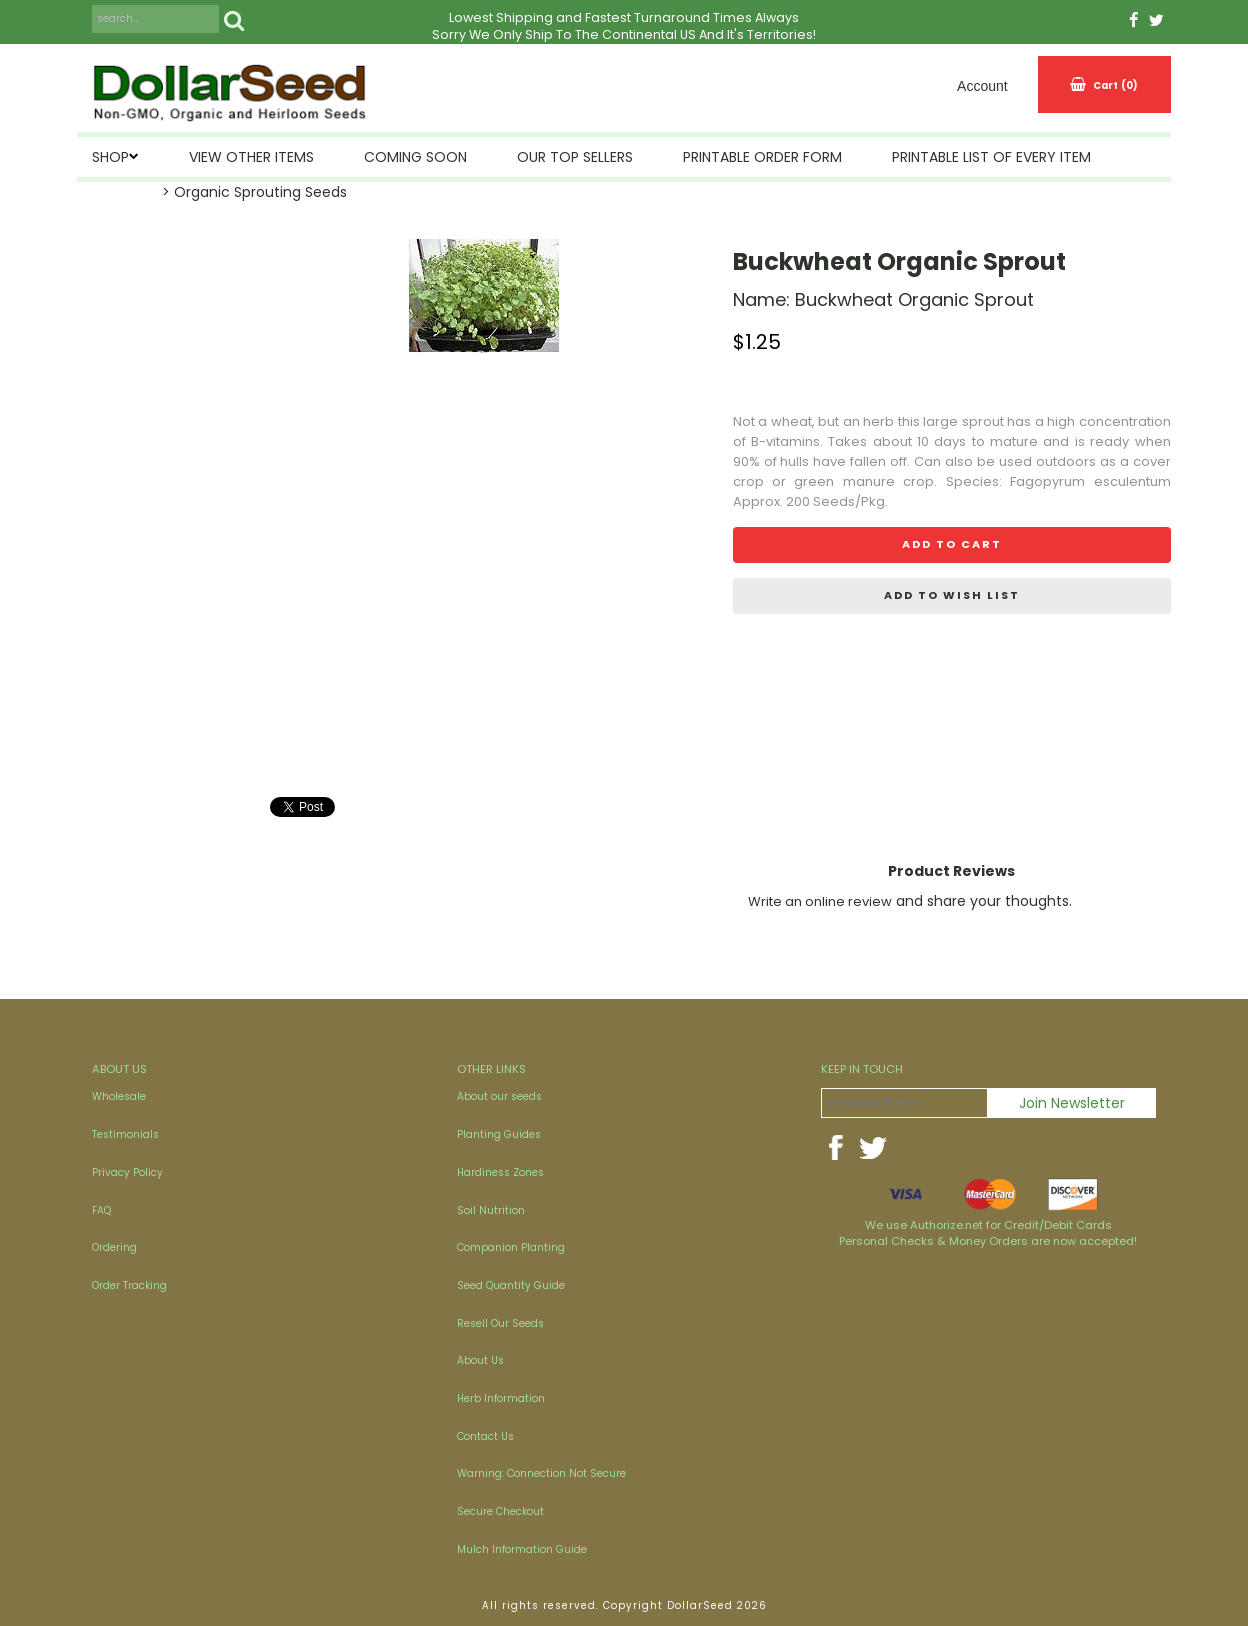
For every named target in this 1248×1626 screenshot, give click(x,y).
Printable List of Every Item (991, 157)
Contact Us (485, 1436)
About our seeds (499, 1096)
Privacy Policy (127, 1172)
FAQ (101, 1210)
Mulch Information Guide (522, 1549)
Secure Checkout (500, 1511)
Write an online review (820, 901)
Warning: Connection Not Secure (541, 1473)
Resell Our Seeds (500, 1323)
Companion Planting (511, 1247)
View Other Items (251, 157)
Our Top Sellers (575, 157)
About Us (480, 1360)
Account (982, 86)
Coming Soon (415, 157)
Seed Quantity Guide (511, 1285)
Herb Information (501, 1398)
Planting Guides (499, 1134)
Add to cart (952, 544)
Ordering (114, 1247)
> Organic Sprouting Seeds (254, 192)
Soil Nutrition (491, 1210)
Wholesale (119, 1096)
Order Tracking (129, 1285)
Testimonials (125, 1134)
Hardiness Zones (500, 1172)
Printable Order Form (762, 157)
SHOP (110, 157)
